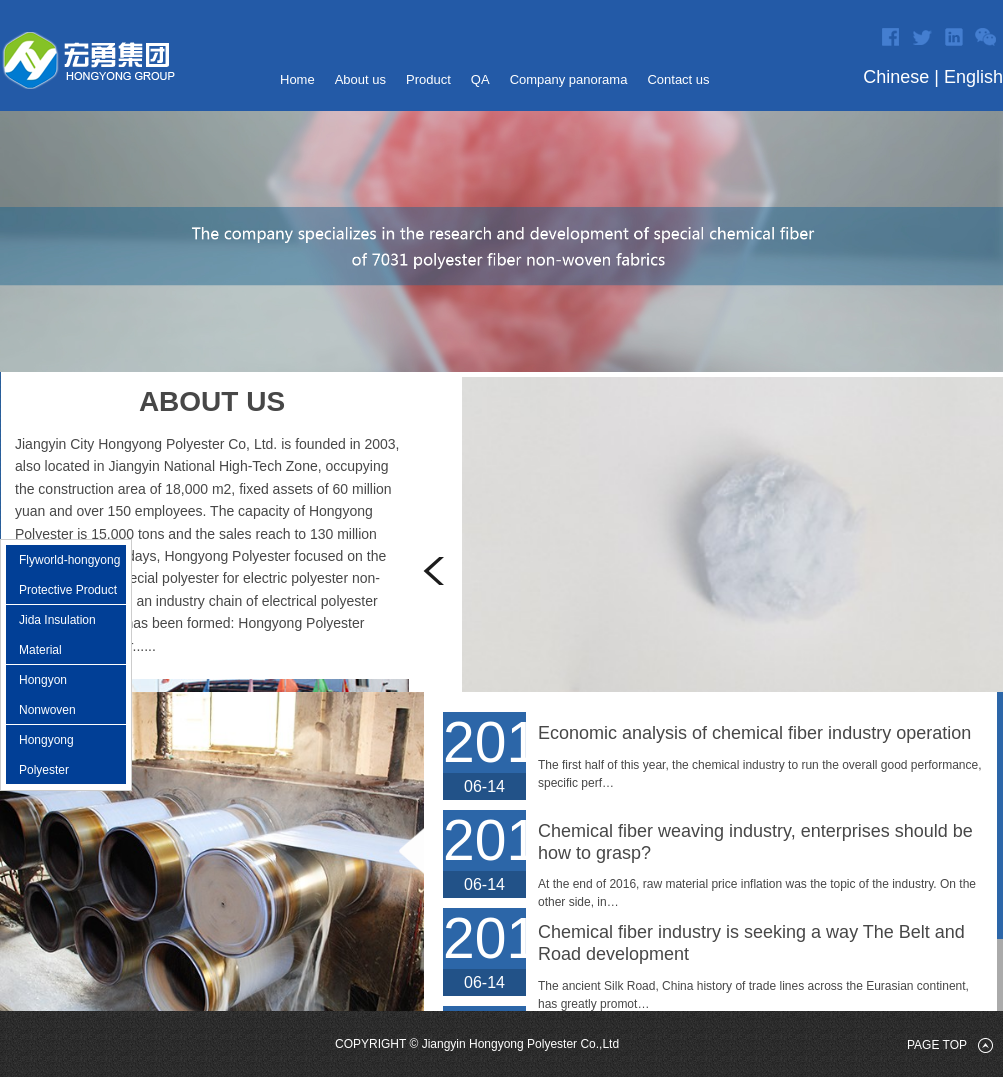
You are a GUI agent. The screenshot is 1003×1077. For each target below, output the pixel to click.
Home (297, 79)
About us (360, 79)
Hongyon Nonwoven (47, 695)
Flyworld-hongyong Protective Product (69, 575)
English (973, 77)
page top (937, 1045)
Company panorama (569, 79)
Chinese (896, 77)
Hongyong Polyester (46, 755)
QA (480, 79)
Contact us (678, 79)
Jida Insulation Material (57, 635)
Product (428, 79)
